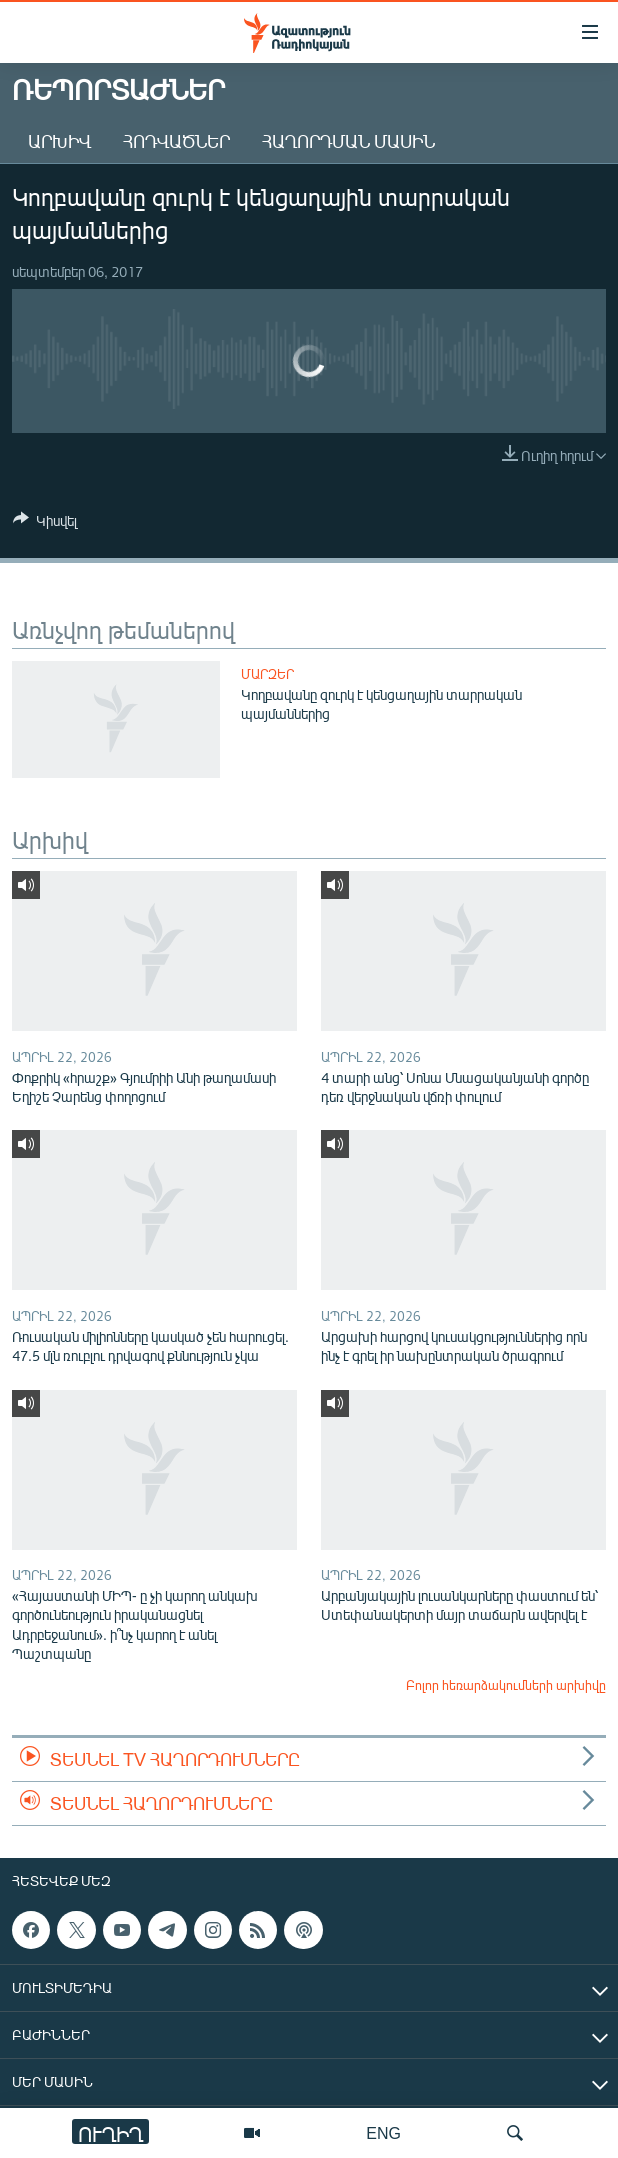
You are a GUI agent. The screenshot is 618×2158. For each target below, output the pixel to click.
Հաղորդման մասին (348, 141)
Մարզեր (267, 674)
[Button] (45, 524)
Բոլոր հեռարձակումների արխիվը (506, 1685)
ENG (383, 2132)
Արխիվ (59, 141)
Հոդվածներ (176, 141)
